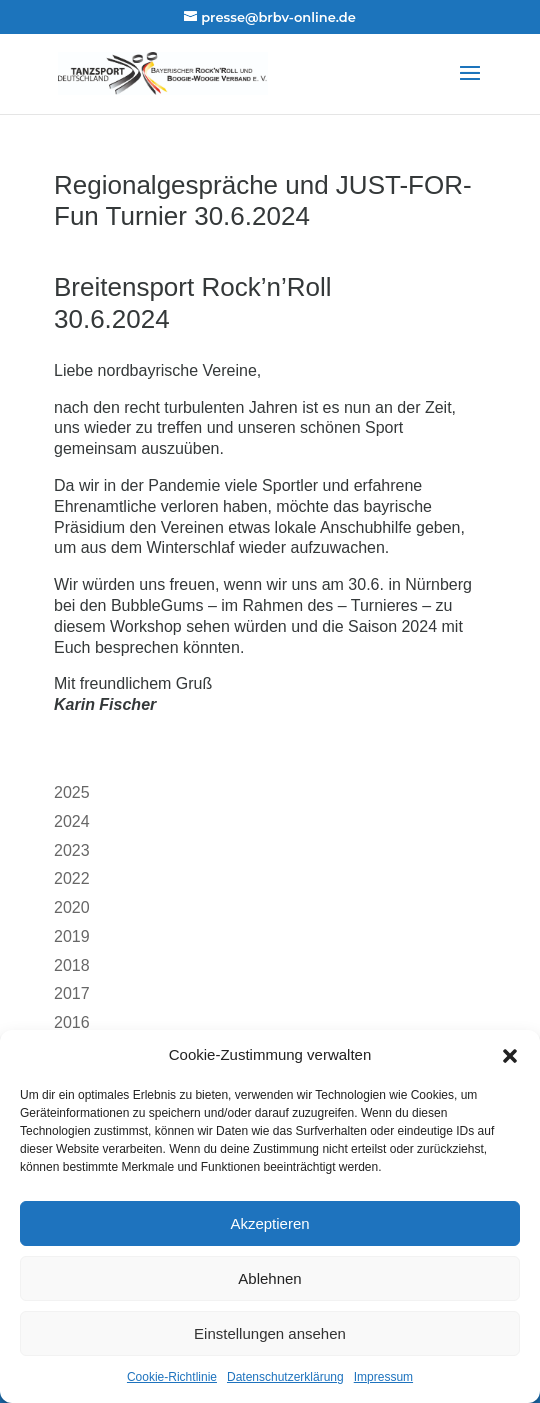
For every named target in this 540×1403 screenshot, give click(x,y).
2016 (72, 1022)
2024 (72, 821)
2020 (72, 907)
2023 (72, 850)
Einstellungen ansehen (270, 1333)
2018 (72, 965)
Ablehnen (269, 1278)
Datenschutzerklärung (285, 1377)
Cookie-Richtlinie (172, 1377)
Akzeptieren (269, 1223)
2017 (72, 993)
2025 (72, 792)
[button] (510, 1056)
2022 (72, 878)
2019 (72, 936)
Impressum (383, 1377)
